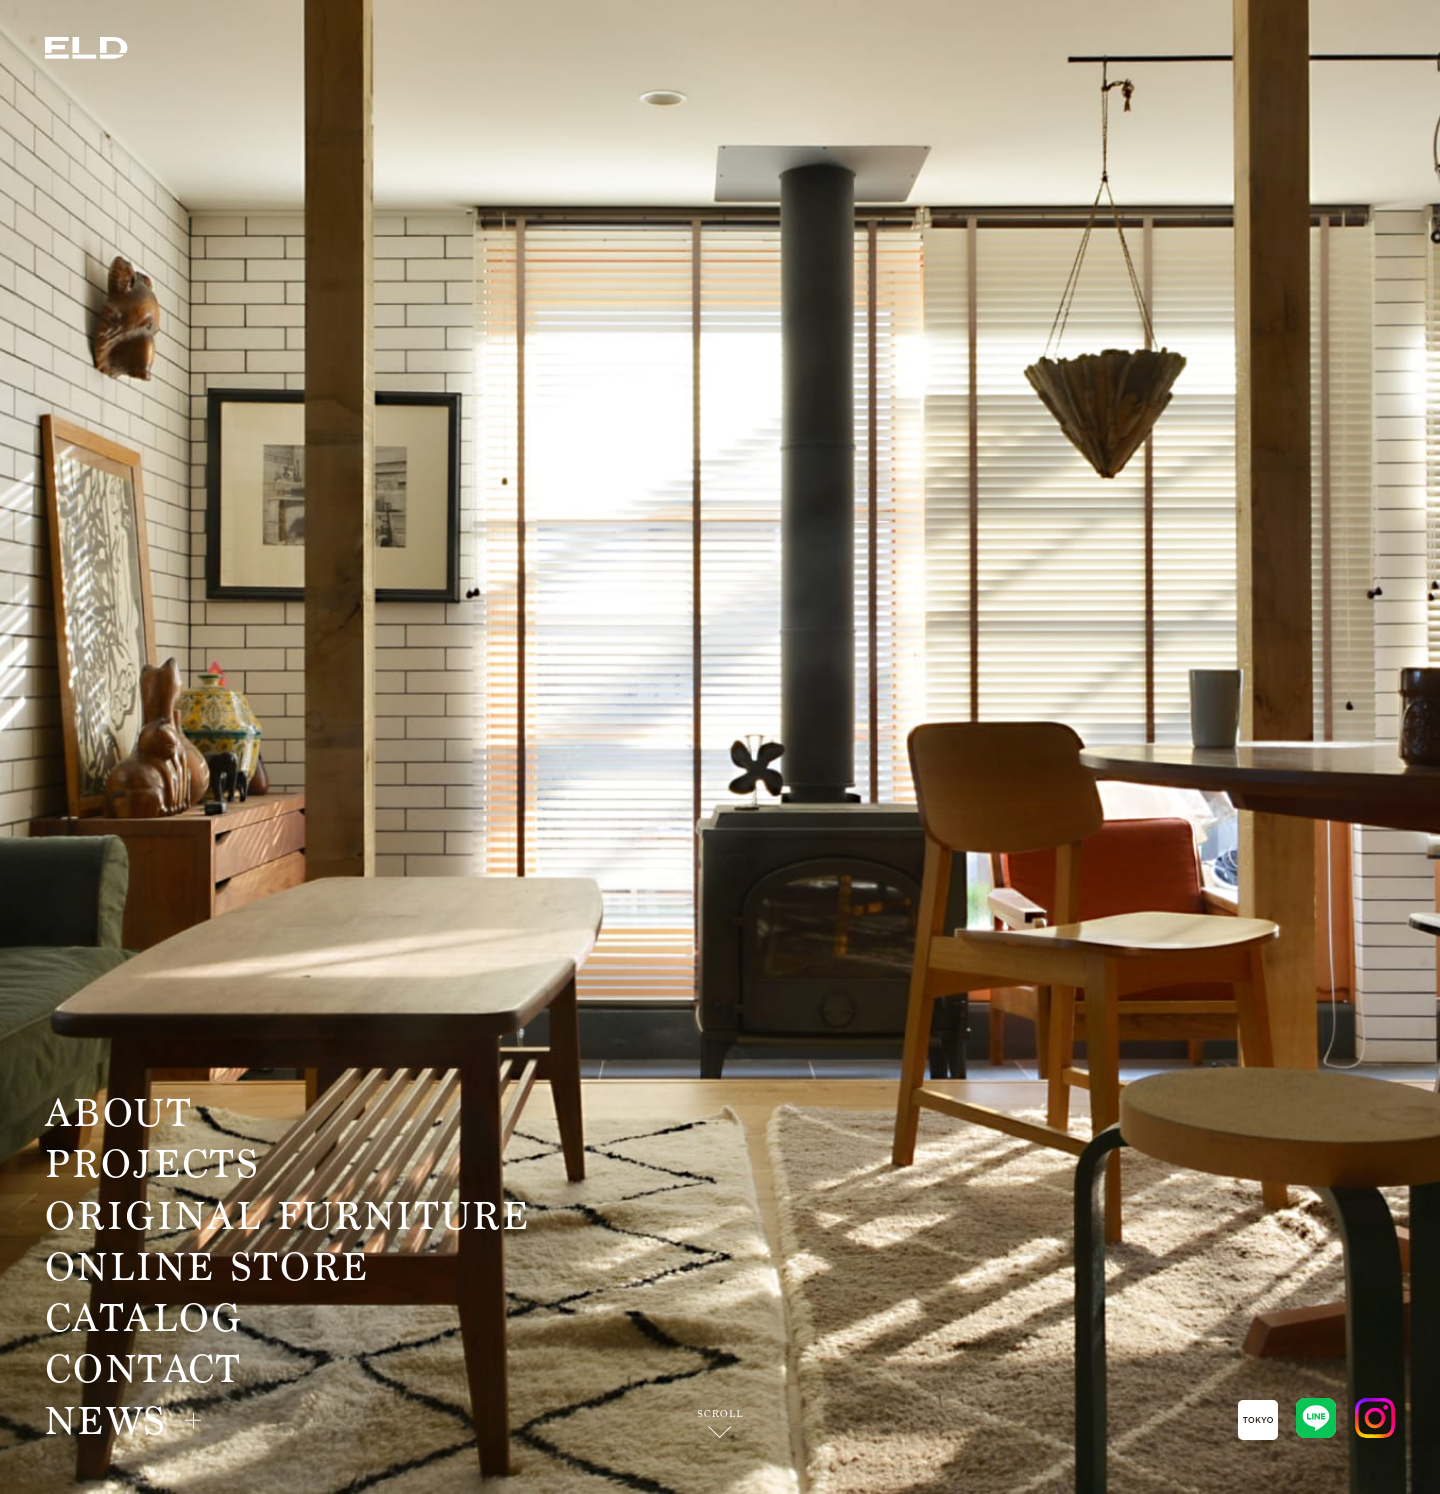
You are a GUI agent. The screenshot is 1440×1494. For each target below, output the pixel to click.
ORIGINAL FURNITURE (287, 1217)
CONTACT (143, 1370)
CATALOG (144, 1319)
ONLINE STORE (207, 1268)
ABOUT (118, 1114)
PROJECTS (152, 1165)
